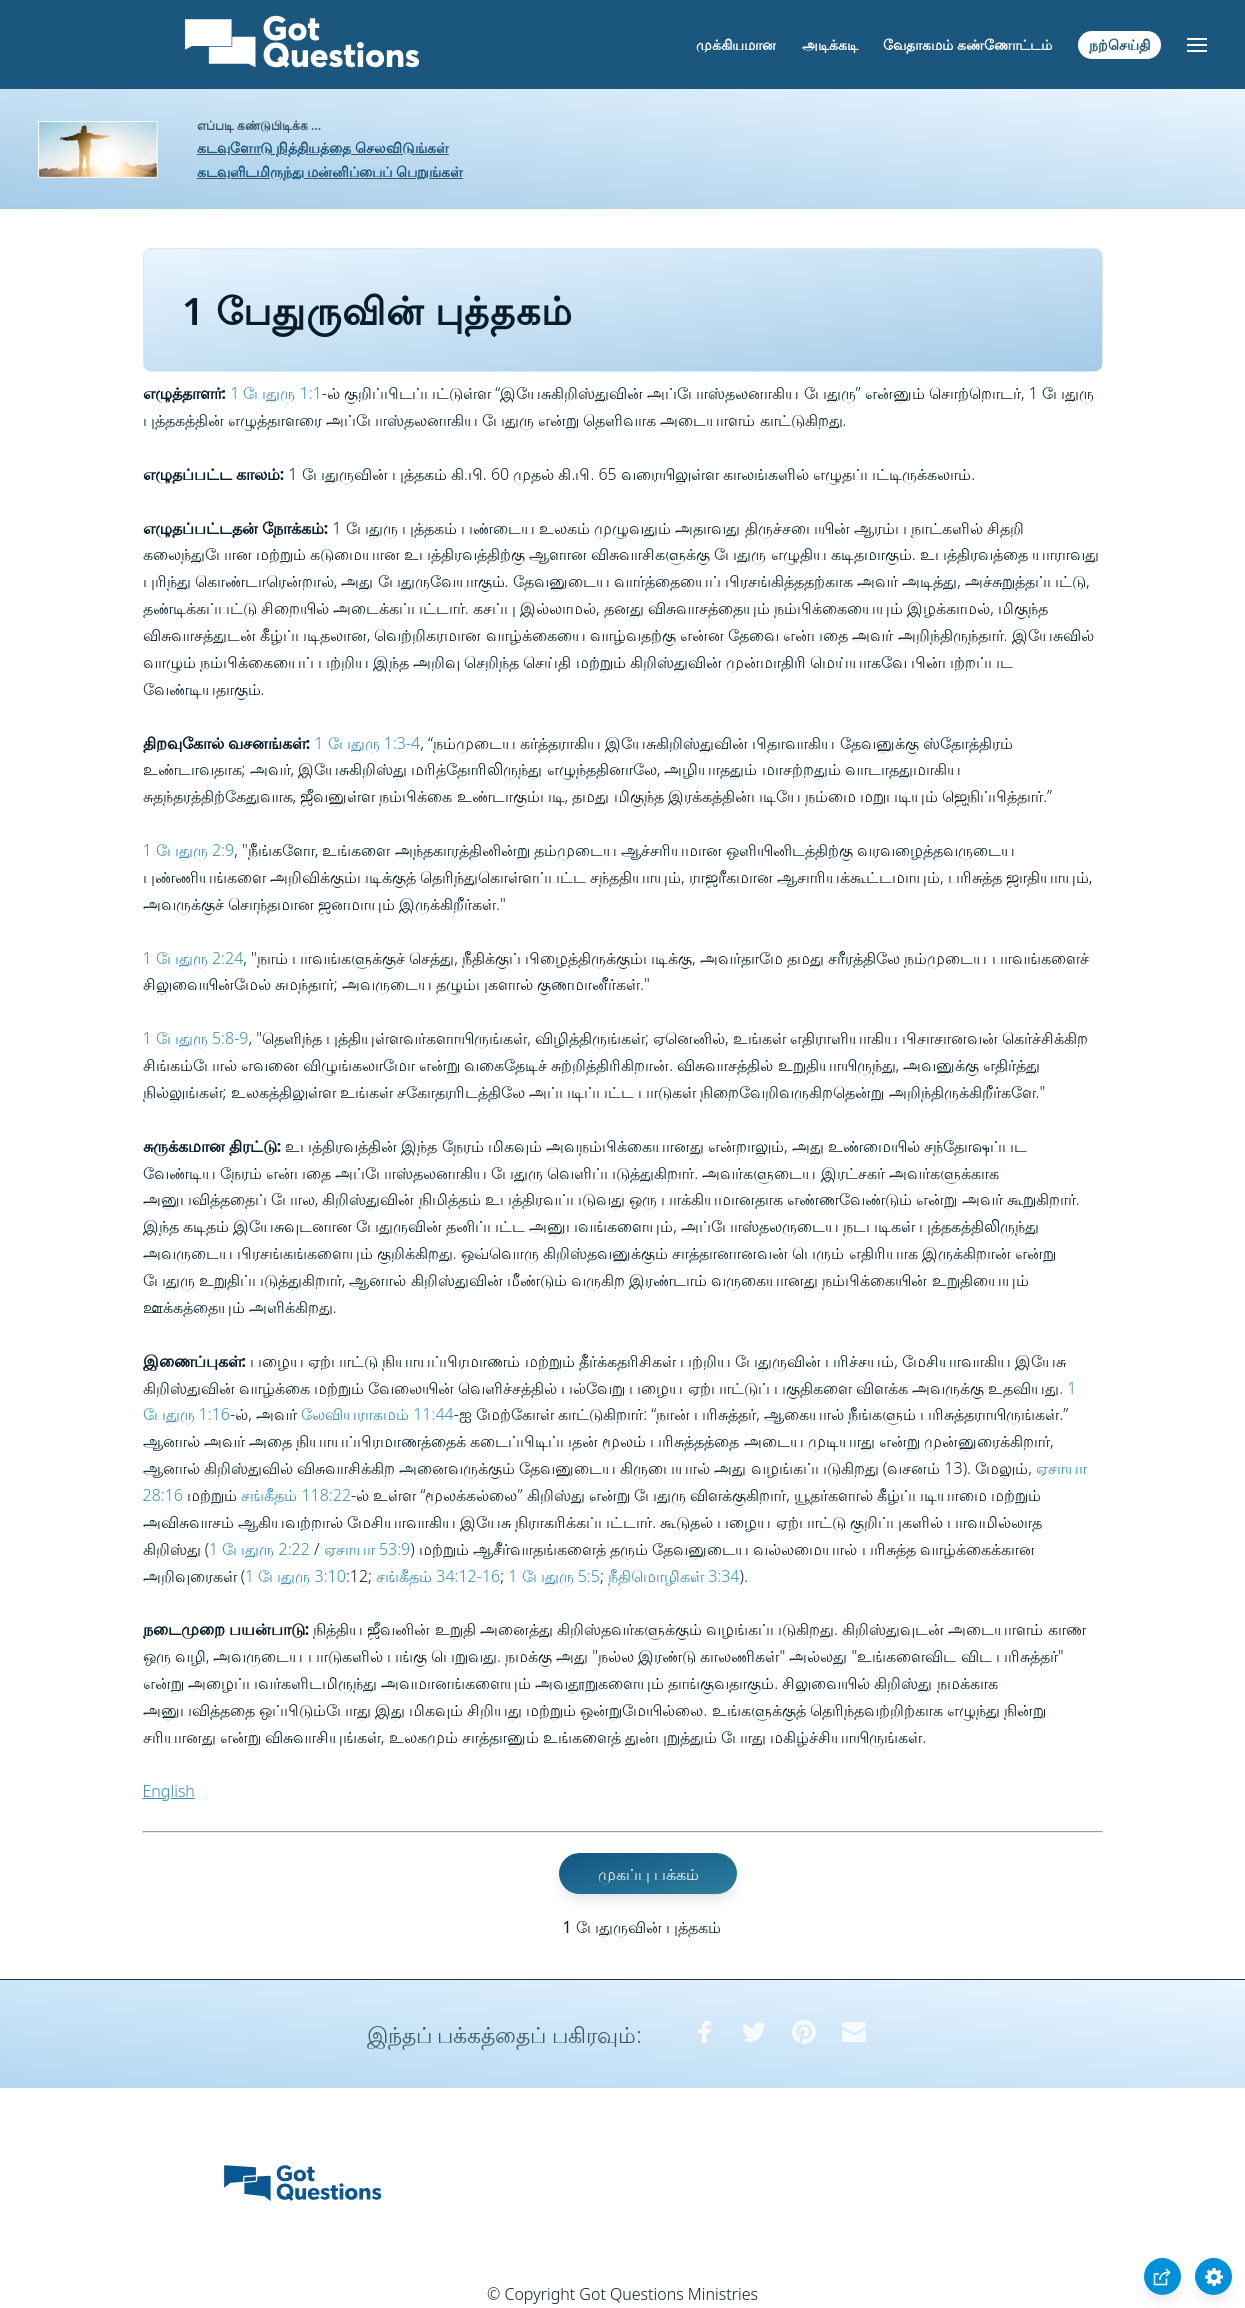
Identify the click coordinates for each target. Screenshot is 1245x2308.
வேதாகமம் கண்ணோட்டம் (967, 44)
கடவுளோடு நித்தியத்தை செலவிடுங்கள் (323, 147)
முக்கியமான (736, 44)
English (169, 1791)
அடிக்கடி (830, 44)
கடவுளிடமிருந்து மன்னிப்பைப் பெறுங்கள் (330, 171)
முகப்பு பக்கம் (648, 1873)
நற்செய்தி (1119, 44)
